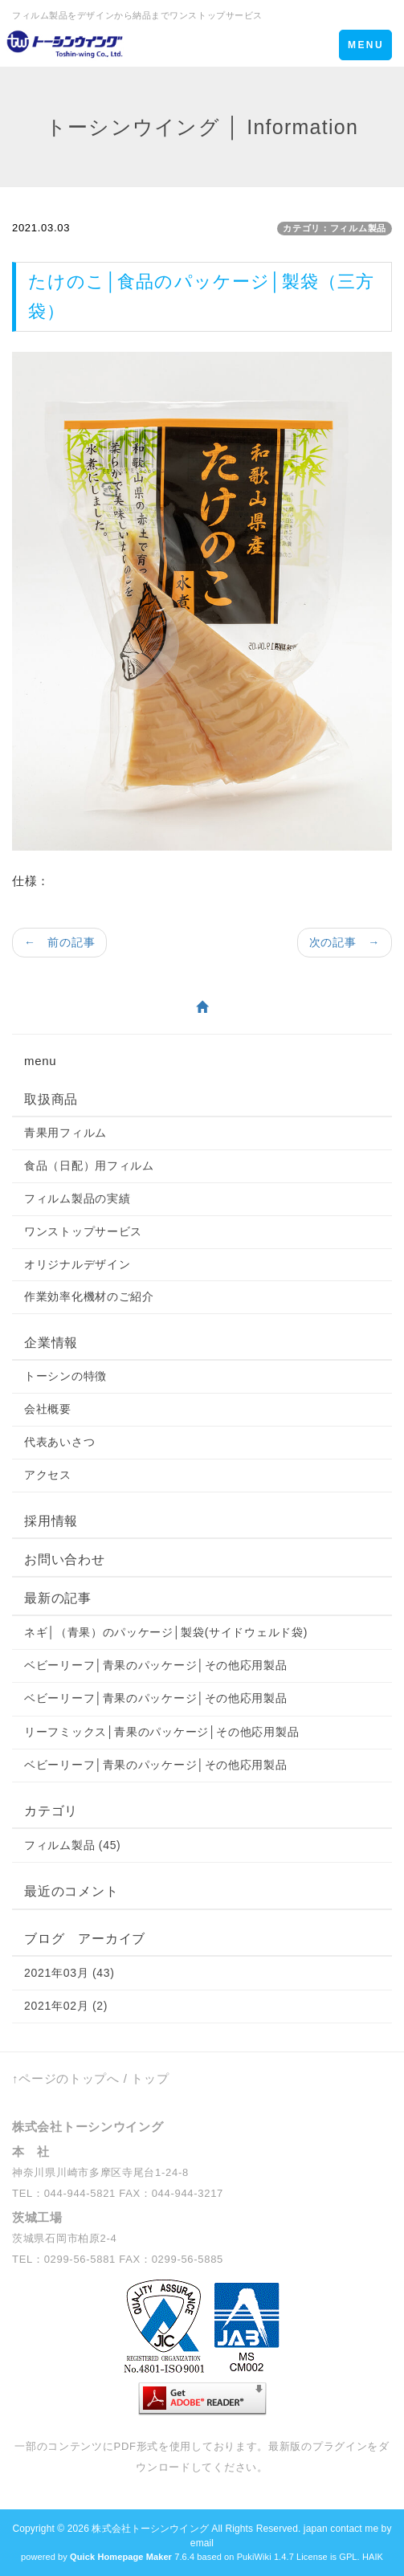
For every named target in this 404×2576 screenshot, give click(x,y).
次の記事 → (344, 942)
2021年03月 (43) (69, 1972)
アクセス (47, 1474)
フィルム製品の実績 (77, 1198)
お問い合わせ (64, 1559)
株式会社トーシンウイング (150, 2528)
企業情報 (51, 1342)
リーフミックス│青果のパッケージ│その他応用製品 (161, 1731)
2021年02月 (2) (66, 2005)
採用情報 (51, 1521)
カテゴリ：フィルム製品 (334, 228)
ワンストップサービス (83, 1231)
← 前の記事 (59, 942)
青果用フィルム (65, 1132)
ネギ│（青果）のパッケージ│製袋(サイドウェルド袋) (166, 1632)
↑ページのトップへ (66, 2078)
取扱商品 (51, 1099)
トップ (150, 2078)
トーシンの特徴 (65, 1376)
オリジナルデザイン (77, 1264)
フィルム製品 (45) (72, 1845)
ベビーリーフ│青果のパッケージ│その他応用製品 (156, 1665)
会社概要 (47, 1408)
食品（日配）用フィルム (89, 1165)
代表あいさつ (59, 1441)
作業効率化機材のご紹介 (89, 1296)
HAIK (372, 2557)
